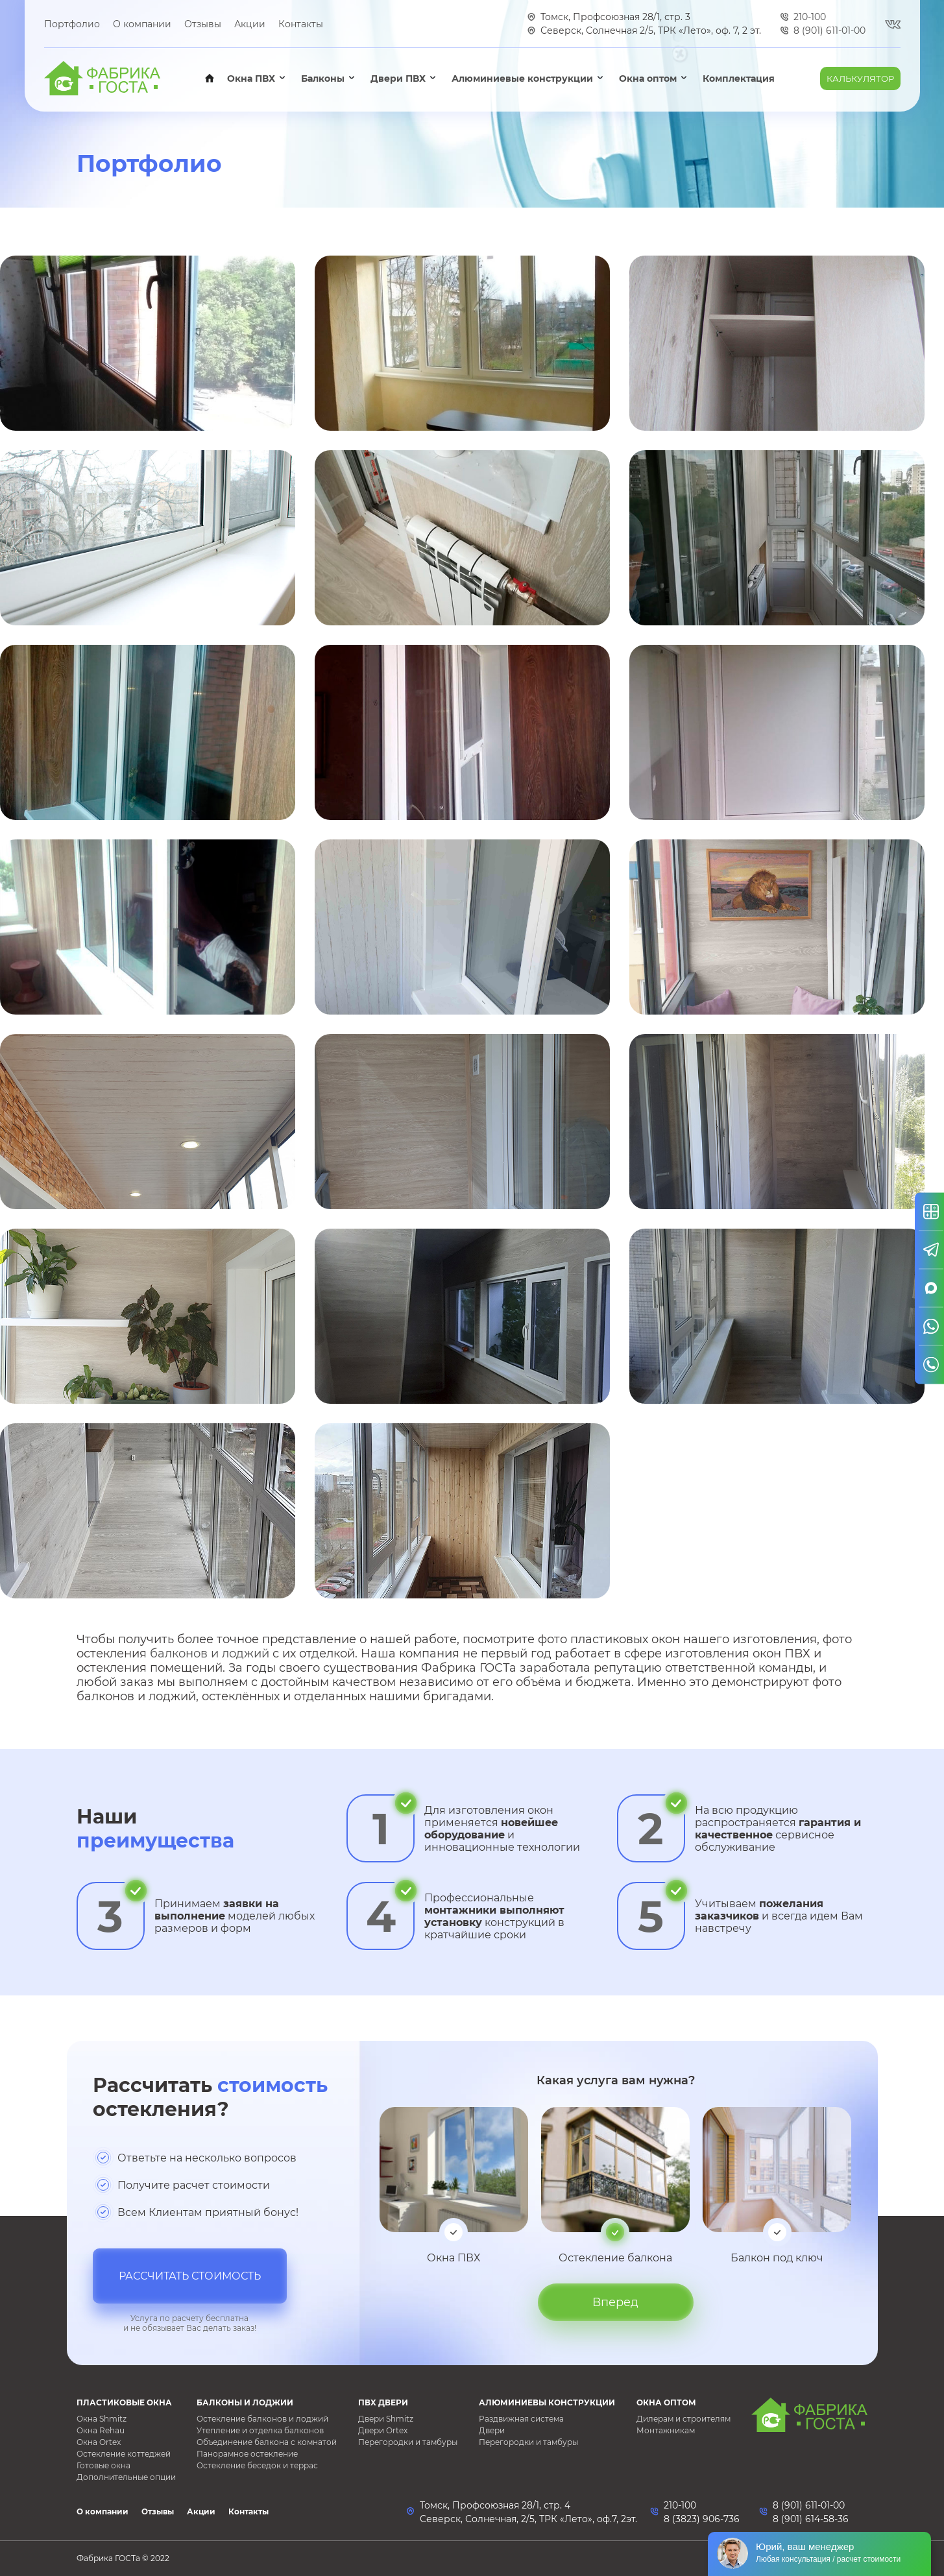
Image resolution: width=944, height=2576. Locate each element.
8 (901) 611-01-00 (809, 2505)
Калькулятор (860, 78)
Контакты (300, 24)
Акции (249, 24)
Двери (492, 2430)
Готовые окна (103, 2465)
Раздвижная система (521, 2419)
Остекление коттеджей (124, 2454)
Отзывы (202, 24)
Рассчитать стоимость (190, 2276)
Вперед (615, 2302)
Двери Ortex (382, 2430)
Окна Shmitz (102, 2419)
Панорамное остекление (247, 2454)
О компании (142, 24)
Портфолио (72, 24)
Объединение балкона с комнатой (267, 2442)
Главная (209, 78)
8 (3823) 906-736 (702, 2519)
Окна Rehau (101, 2430)
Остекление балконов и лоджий (262, 2419)
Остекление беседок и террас (257, 2465)
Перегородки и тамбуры (407, 2442)
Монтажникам (665, 2430)
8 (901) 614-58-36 (811, 2519)
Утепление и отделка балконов (260, 2430)
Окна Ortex (99, 2442)
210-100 (680, 2505)
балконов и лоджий (209, 1653)
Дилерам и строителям (683, 2419)
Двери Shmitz (385, 2419)
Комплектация (739, 78)
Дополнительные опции (126, 2477)
